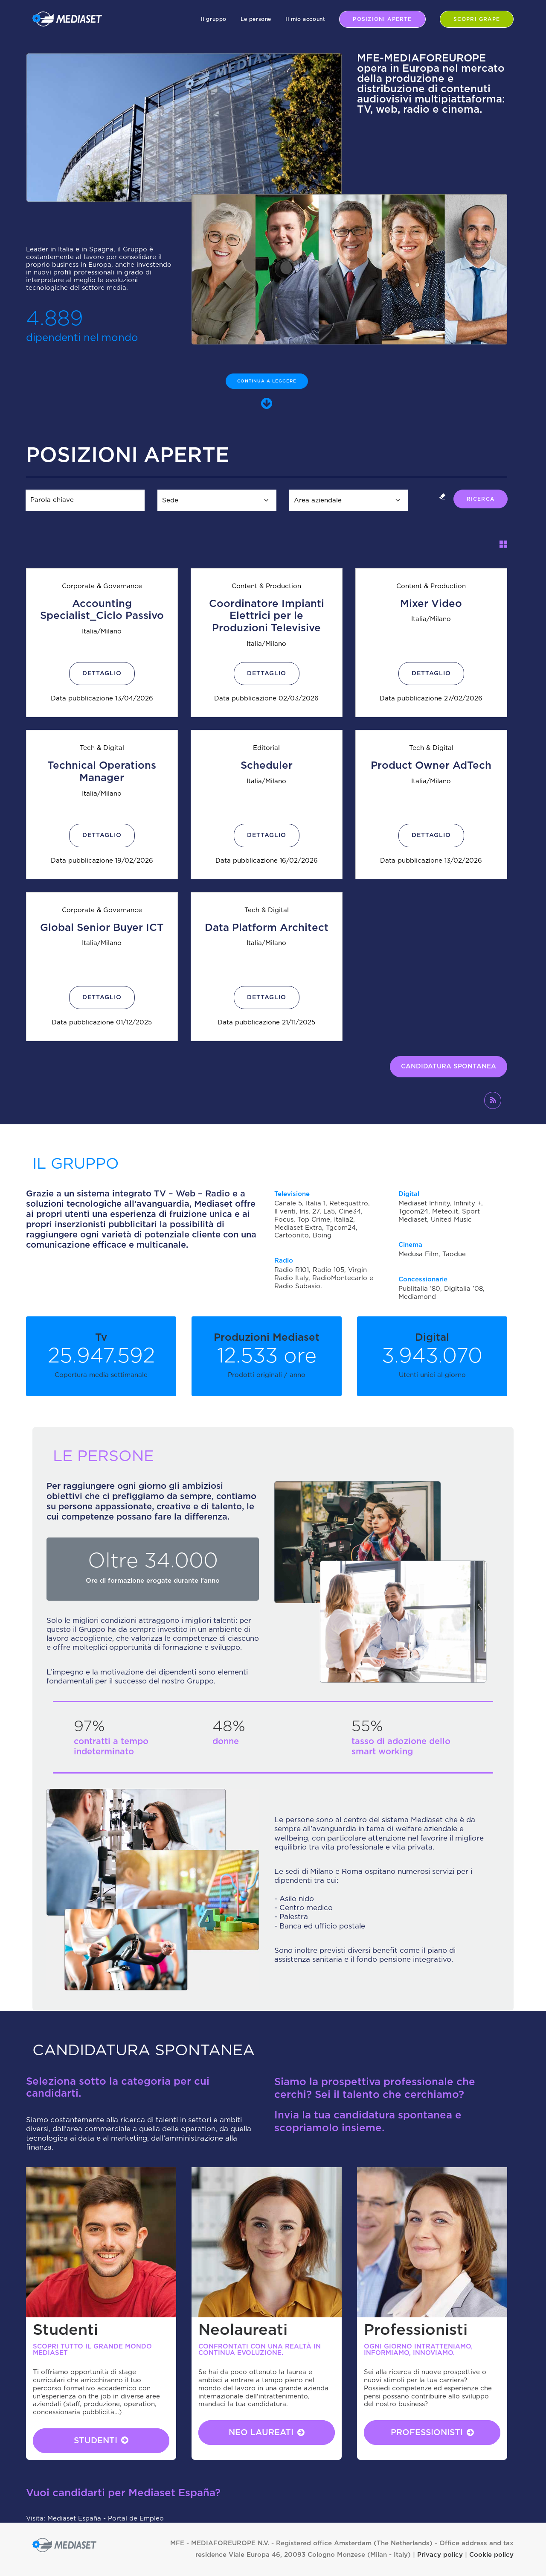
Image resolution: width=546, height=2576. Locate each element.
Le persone (256, 19)
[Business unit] (348, 500)
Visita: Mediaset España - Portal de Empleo (95, 2518)
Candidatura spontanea (448, 1066)
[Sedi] (216, 500)
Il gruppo (214, 19)
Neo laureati (267, 2432)
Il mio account (305, 19)
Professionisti (432, 2432)
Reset (442, 496)
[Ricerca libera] (85, 500)
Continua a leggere (266, 381)
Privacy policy (440, 2555)
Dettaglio (102, 674)
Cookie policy (491, 2555)
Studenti (101, 2440)
